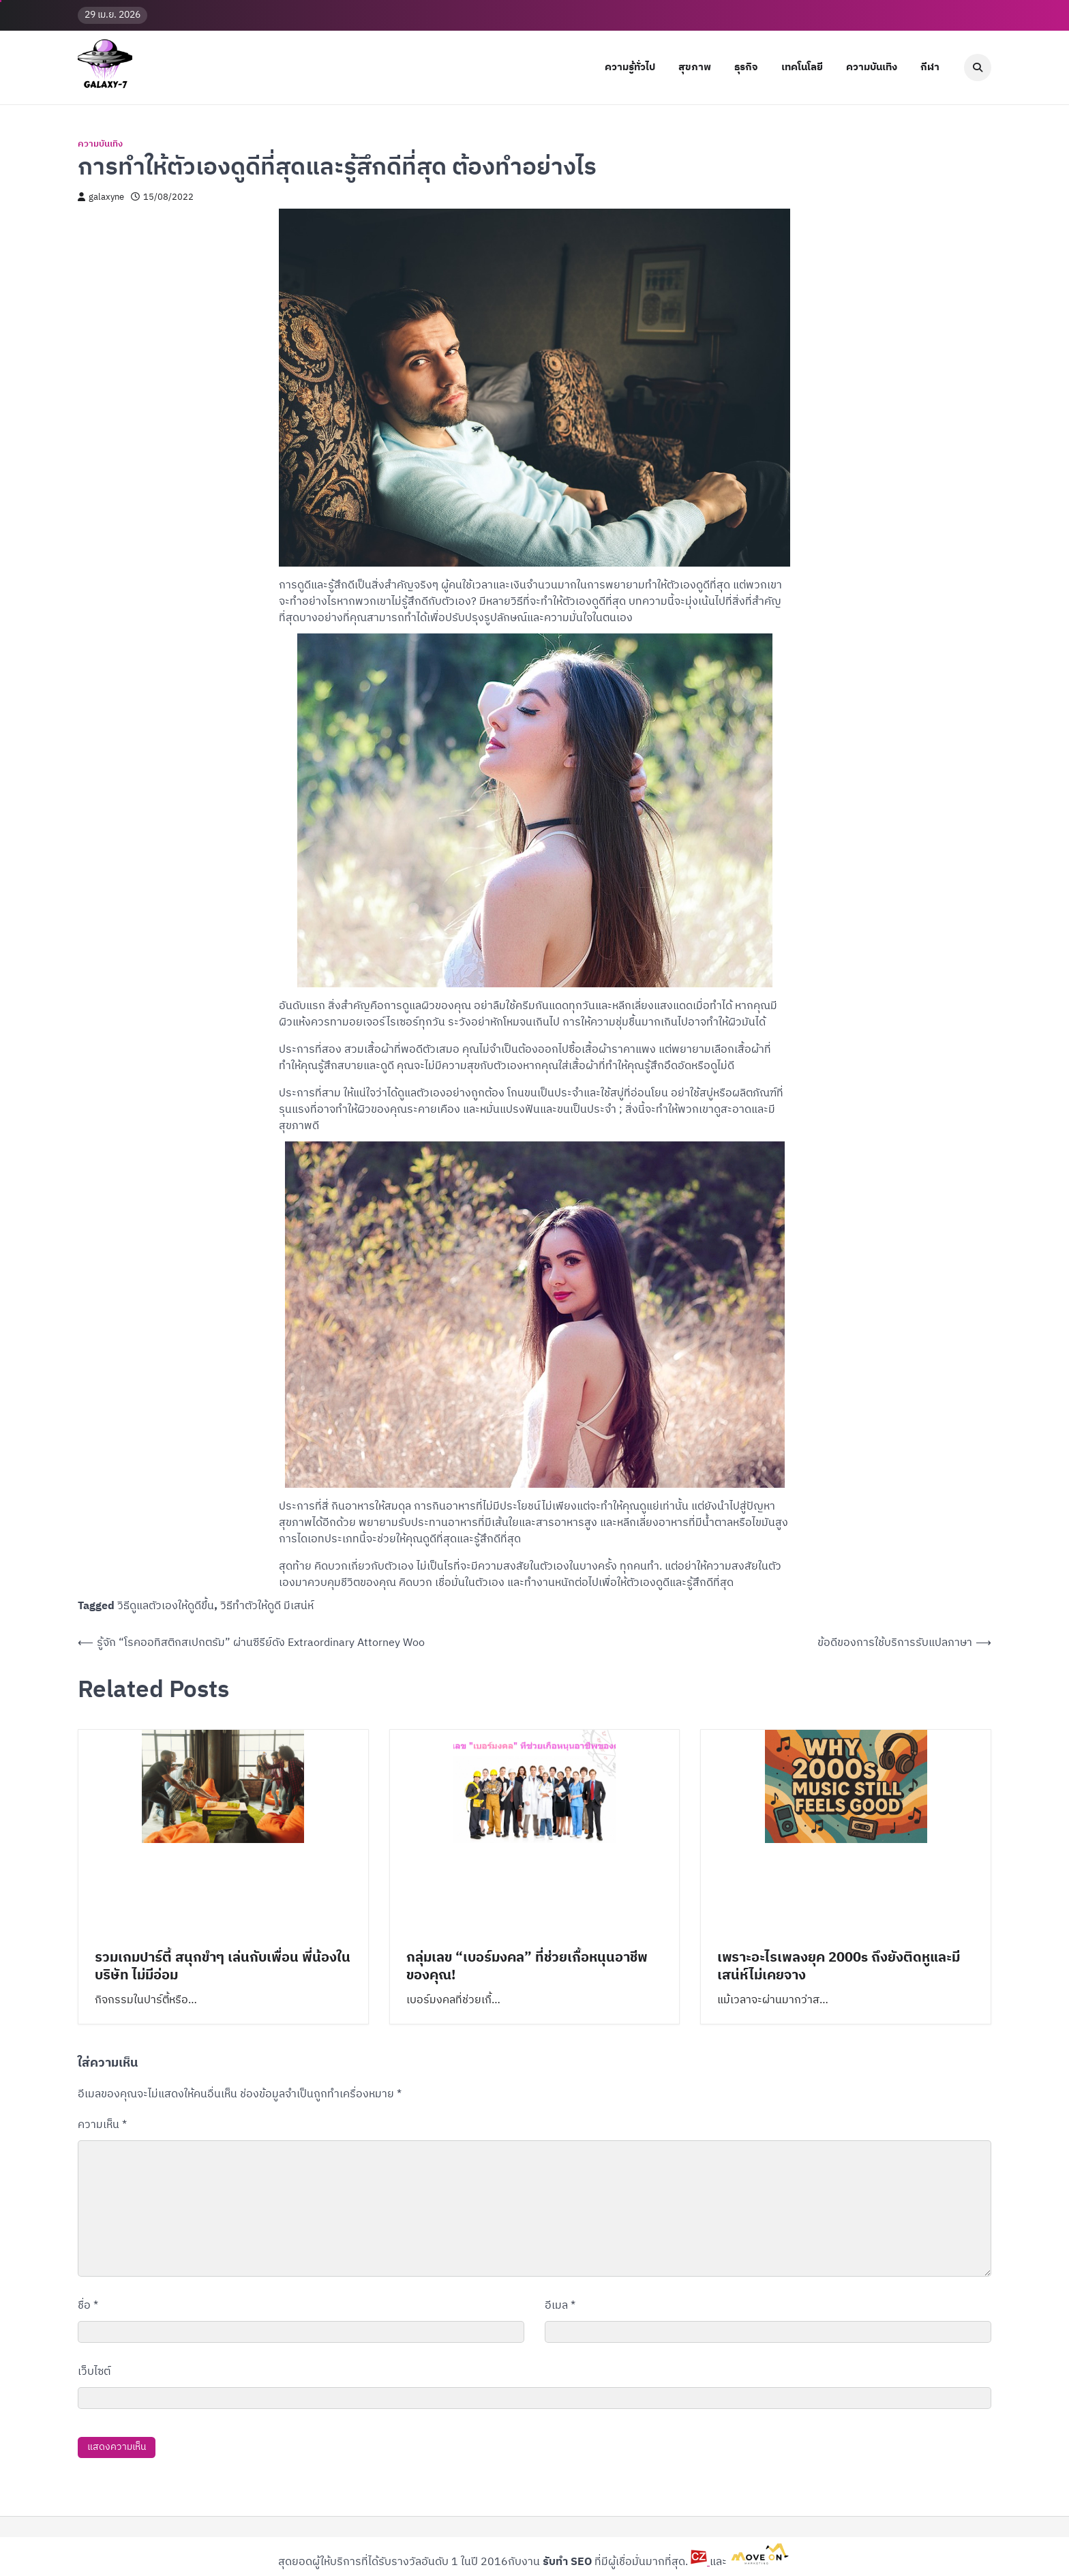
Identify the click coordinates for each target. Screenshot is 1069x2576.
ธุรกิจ (746, 67)
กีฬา (929, 67)
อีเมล (560, 2306)
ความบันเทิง (871, 67)
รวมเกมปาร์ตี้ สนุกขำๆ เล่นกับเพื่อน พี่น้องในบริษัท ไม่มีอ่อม (222, 1967)
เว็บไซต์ (94, 2372)
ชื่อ (88, 2306)
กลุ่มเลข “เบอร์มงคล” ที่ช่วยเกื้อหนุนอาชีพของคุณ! (527, 1967)
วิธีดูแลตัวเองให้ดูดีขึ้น (165, 1606)
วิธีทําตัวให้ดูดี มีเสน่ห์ (267, 1606)
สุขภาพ (694, 67)
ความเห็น (102, 2125)
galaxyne (101, 197)
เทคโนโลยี (802, 67)
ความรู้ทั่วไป (630, 67)
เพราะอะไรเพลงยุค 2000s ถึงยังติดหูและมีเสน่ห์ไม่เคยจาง (838, 1967)
